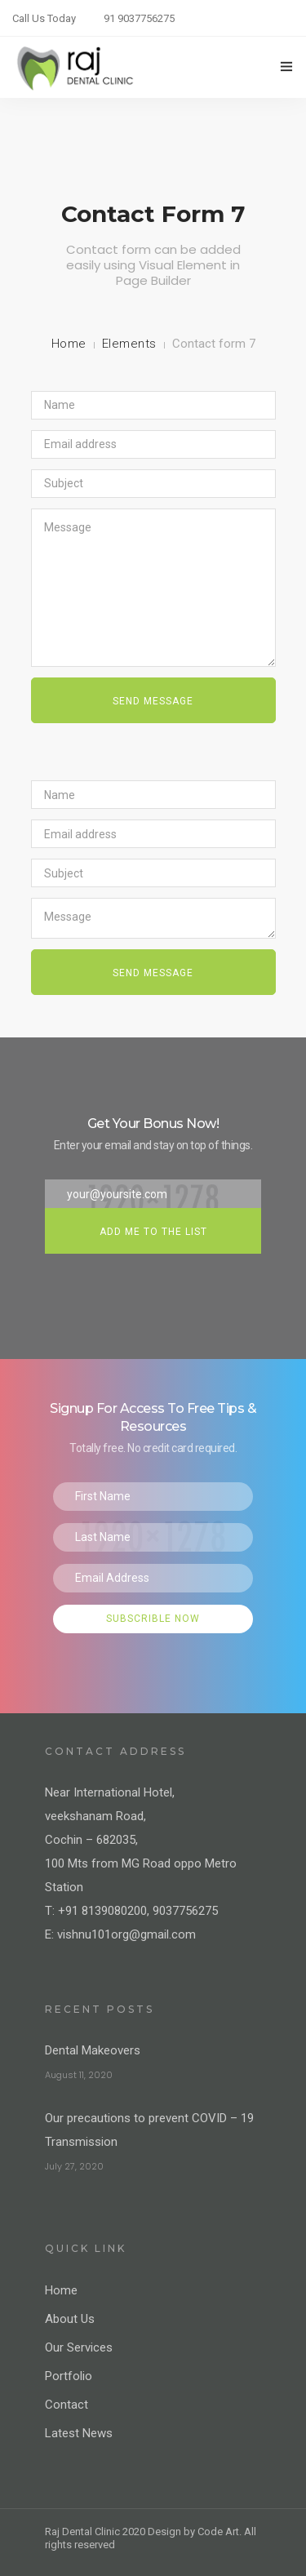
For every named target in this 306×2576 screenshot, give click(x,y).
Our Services (79, 2347)
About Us (70, 2319)
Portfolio (68, 2376)
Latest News (79, 2433)
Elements (129, 343)
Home (68, 343)
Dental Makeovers (92, 2050)
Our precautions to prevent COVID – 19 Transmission (149, 2130)
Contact (66, 2404)
